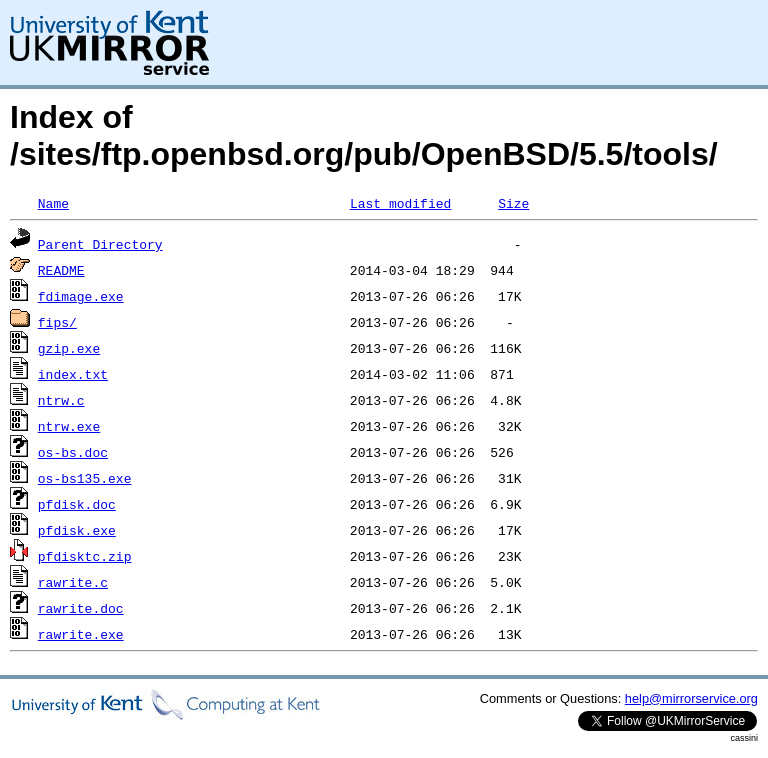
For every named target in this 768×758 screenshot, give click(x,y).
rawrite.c (73, 582)
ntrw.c (61, 400)
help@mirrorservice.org (691, 698)
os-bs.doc (73, 452)
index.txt (73, 374)
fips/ (57, 322)
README (61, 270)
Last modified (400, 203)
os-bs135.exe (85, 478)
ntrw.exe (69, 426)
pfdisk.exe (77, 530)
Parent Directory (100, 244)
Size (513, 203)
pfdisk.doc (77, 504)
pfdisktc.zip (85, 556)
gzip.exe (69, 348)
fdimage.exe (81, 296)
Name (53, 203)
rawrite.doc (81, 608)
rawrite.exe (81, 634)
